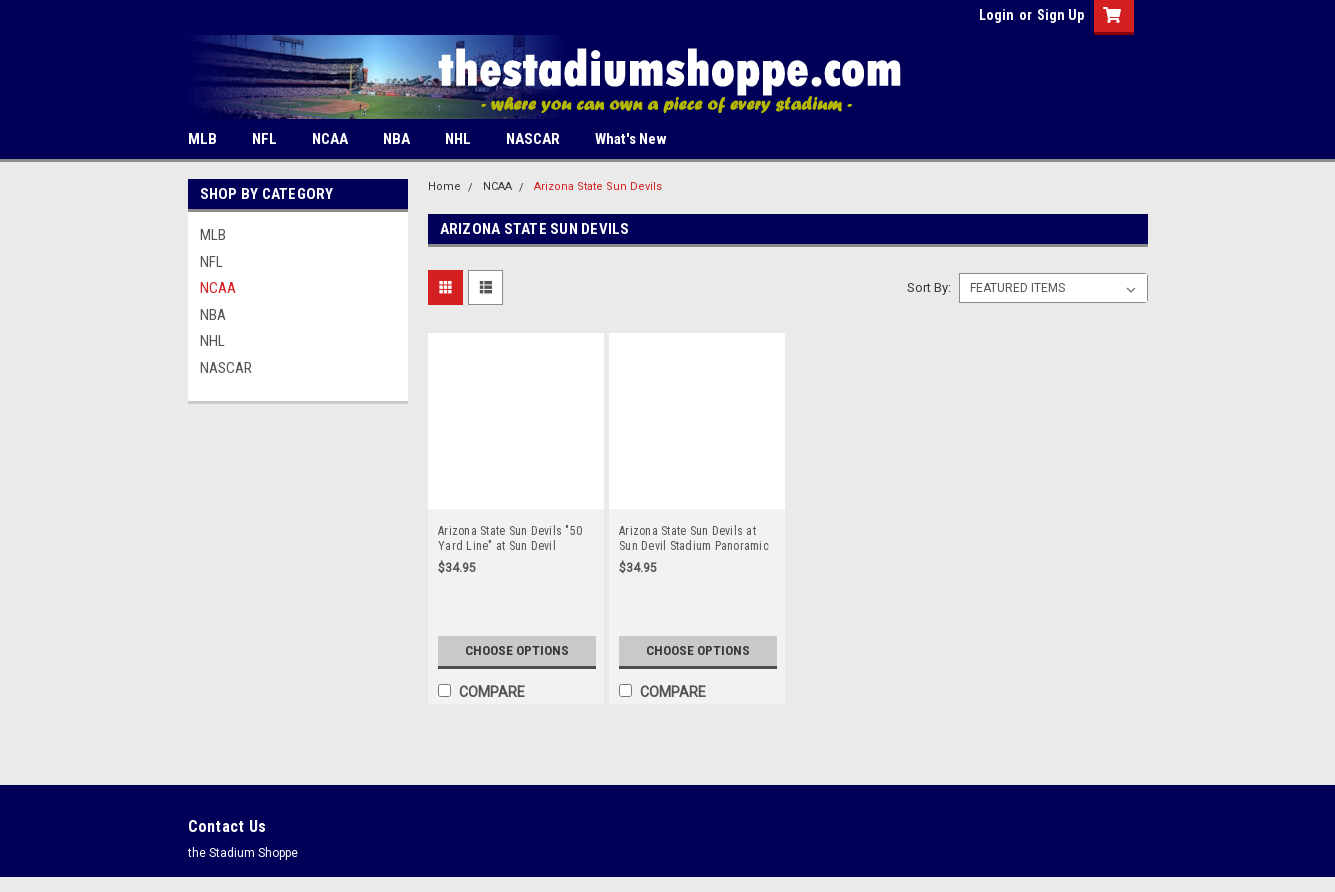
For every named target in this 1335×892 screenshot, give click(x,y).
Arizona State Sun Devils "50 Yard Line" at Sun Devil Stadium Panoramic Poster (510, 539)
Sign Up (1060, 15)
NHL (458, 139)
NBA (396, 139)
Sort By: (929, 287)
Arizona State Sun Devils (598, 186)
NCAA (330, 139)
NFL (264, 139)
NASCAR (533, 139)
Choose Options (517, 651)
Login (996, 15)
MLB (202, 139)
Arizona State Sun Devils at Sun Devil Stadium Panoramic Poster (694, 539)
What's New (631, 139)
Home (444, 186)
